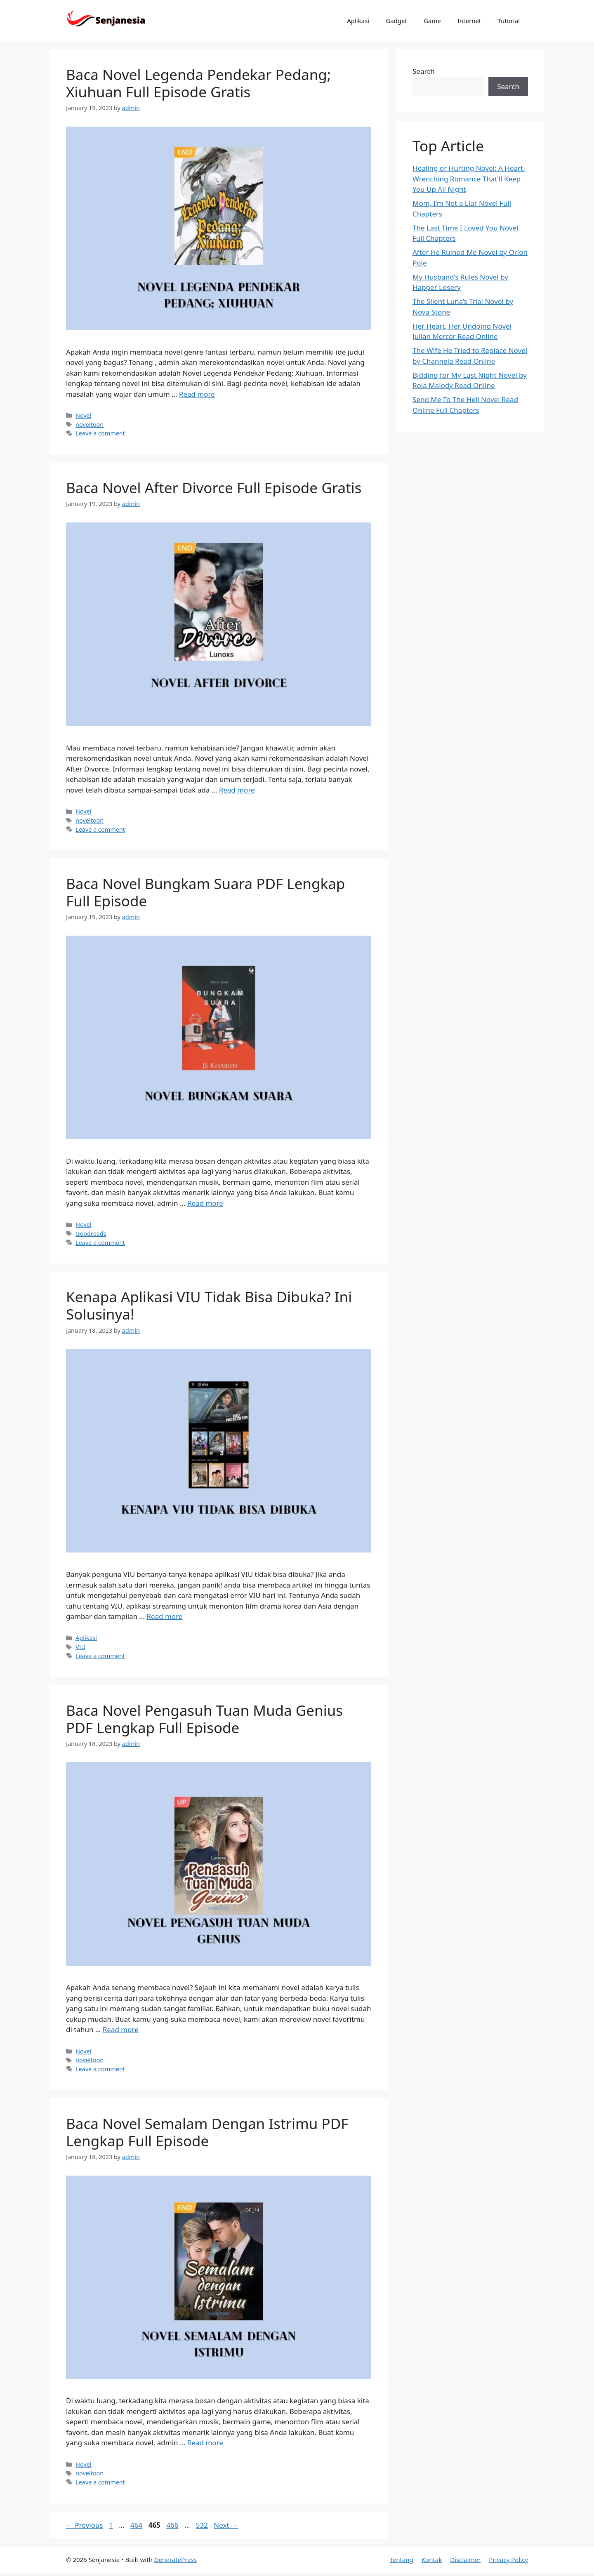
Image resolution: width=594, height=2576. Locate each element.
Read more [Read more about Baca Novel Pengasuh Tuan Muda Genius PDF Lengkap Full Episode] (121, 2029)
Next (226, 2525)
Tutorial (508, 20)
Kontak (432, 2559)
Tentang (401, 2559)
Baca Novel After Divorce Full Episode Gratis (214, 487)
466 (173, 2525)
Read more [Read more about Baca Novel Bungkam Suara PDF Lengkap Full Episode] (205, 1203)
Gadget (396, 20)
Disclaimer (465, 2559)
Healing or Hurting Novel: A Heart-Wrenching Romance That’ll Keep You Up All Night (469, 178)
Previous (84, 2525)
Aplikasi (358, 20)
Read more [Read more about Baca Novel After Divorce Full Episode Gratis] (237, 790)
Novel (83, 415)
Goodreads (90, 1233)
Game (432, 20)
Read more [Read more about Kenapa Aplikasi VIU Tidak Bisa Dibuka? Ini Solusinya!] (164, 1616)
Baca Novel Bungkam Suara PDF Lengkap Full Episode (205, 892)
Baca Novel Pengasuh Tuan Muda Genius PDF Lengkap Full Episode (204, 1719)
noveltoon (89, 424)
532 (203, 2525)
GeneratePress (175, 2559)
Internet (469, 20)
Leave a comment (100, 433)
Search (423, 71)
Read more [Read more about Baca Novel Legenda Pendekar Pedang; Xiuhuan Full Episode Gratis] (197, 394)
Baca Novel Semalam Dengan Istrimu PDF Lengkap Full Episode (207, 2132)
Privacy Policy (508, 2559)
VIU (80, 1647)
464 (137, 2525)
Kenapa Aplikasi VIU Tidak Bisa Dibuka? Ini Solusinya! (209, 1305)
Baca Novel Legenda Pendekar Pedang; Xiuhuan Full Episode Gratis (198, 83)
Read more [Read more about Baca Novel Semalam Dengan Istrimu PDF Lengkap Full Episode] (205, 2442)
